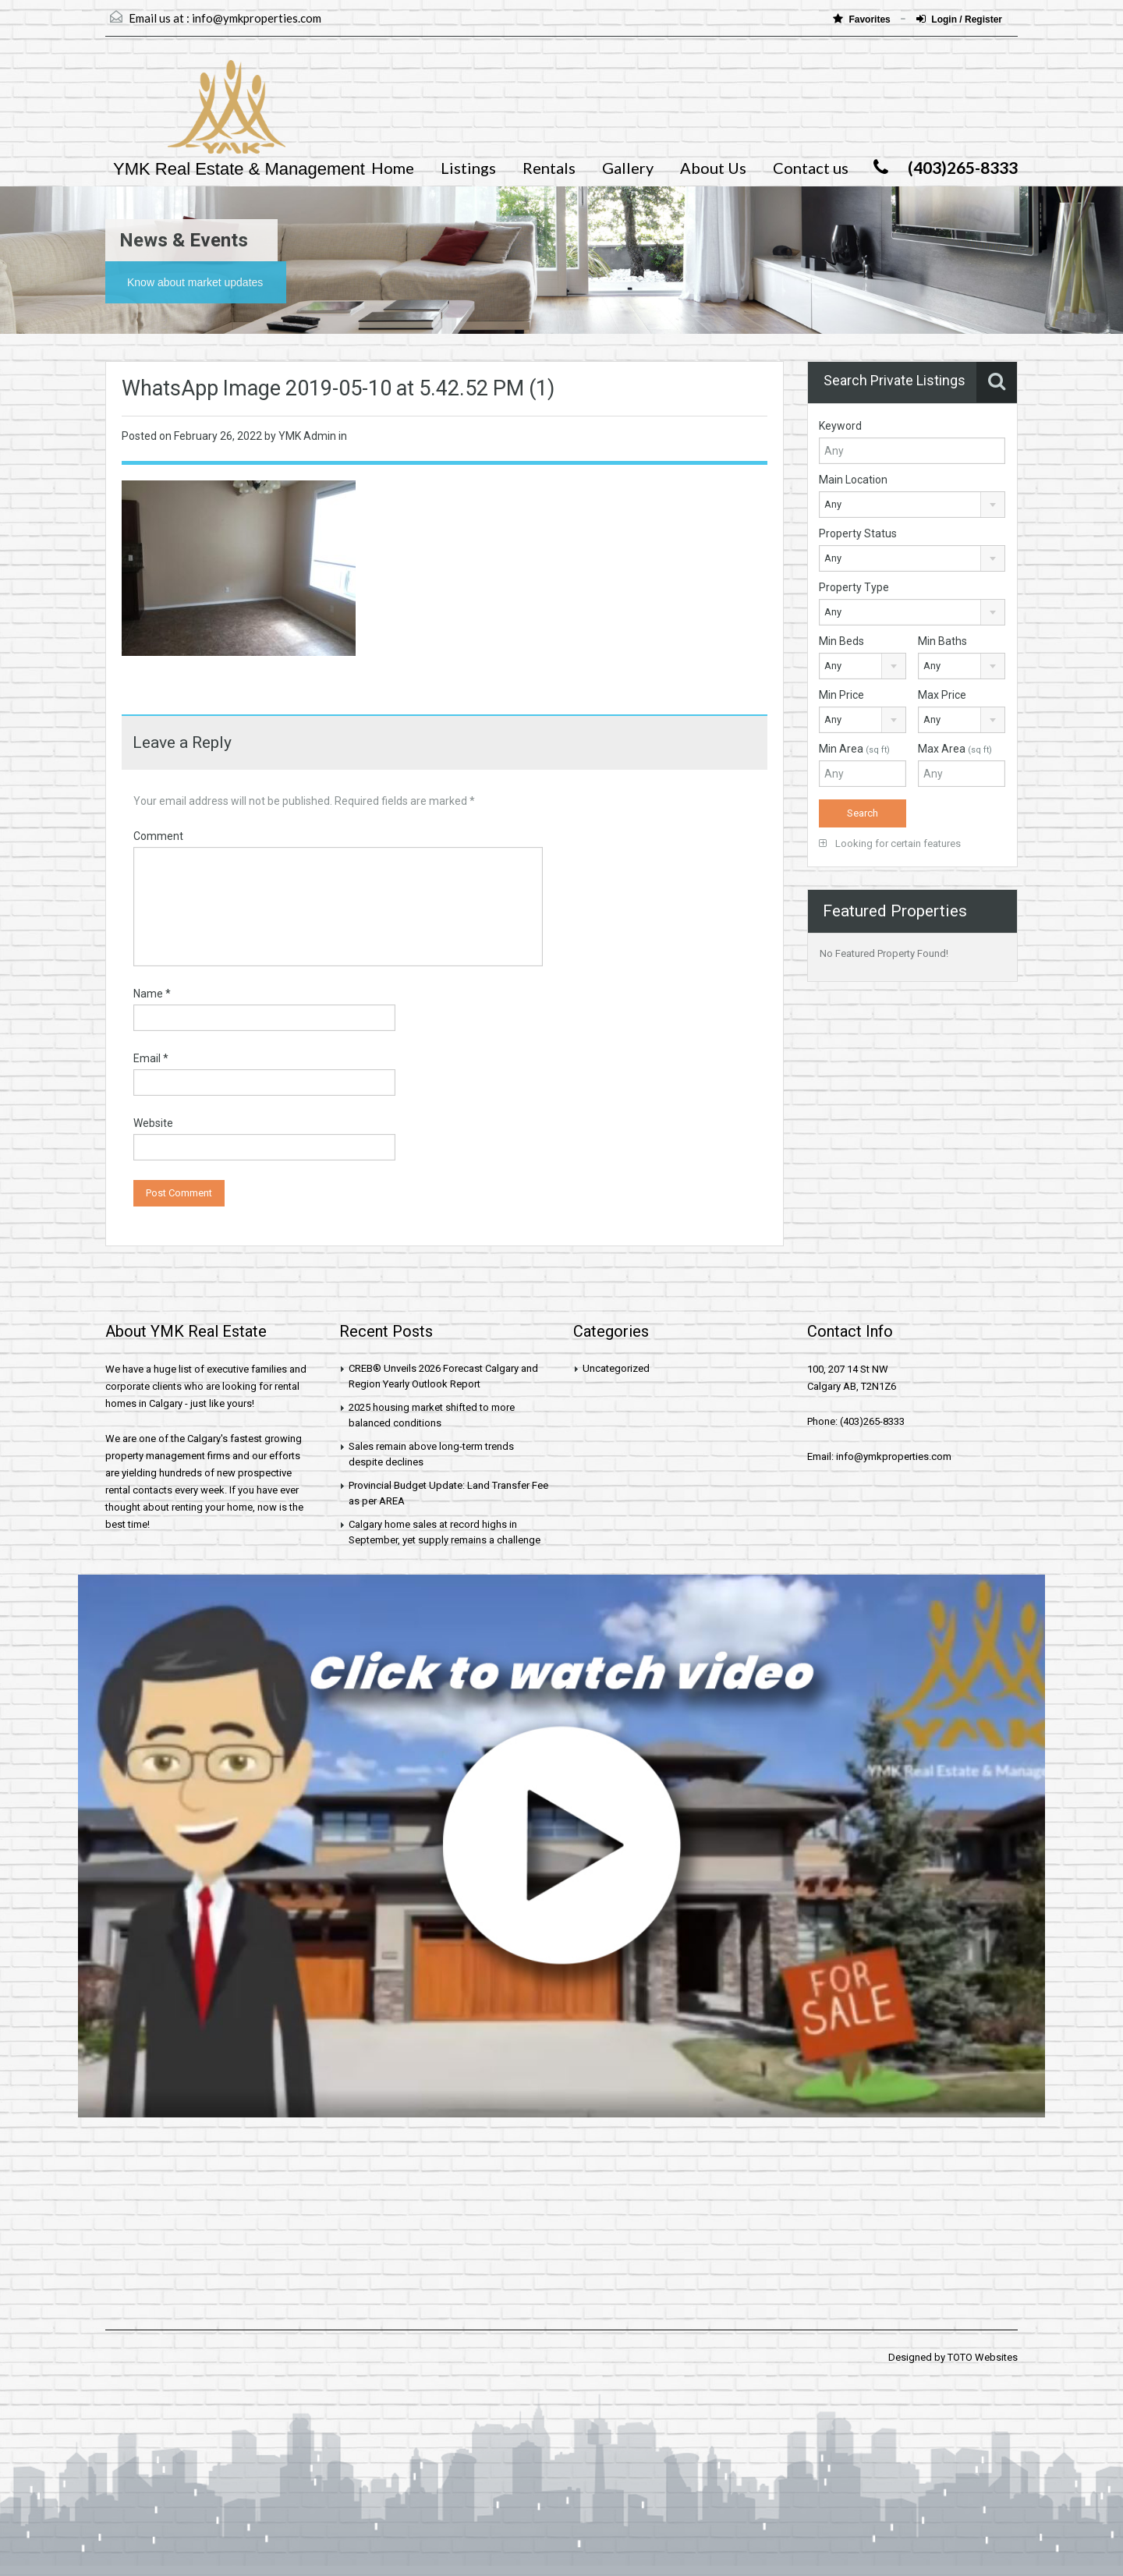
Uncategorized (616, 1368)
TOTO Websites (983, 2357)
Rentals (549, 167)
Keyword (840, 426)
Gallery (628, 167)
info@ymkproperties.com (256, 18)
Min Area (854, 748)
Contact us (810, 167)
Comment (158, 836)
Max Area (955, 748)
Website (153, 1123)
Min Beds (841, 641)
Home (392, 167)
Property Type (854, 587)
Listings (468, 167)
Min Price (841, 695)
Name (152, 993)
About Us (713, 167)
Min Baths (942, 641)
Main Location (853, 479)
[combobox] (912, 504)
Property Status (858, 533)
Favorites (863, 19)
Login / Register (959, 19)
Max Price (942, 695)
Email (150, 1058)
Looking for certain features (890, 843)
